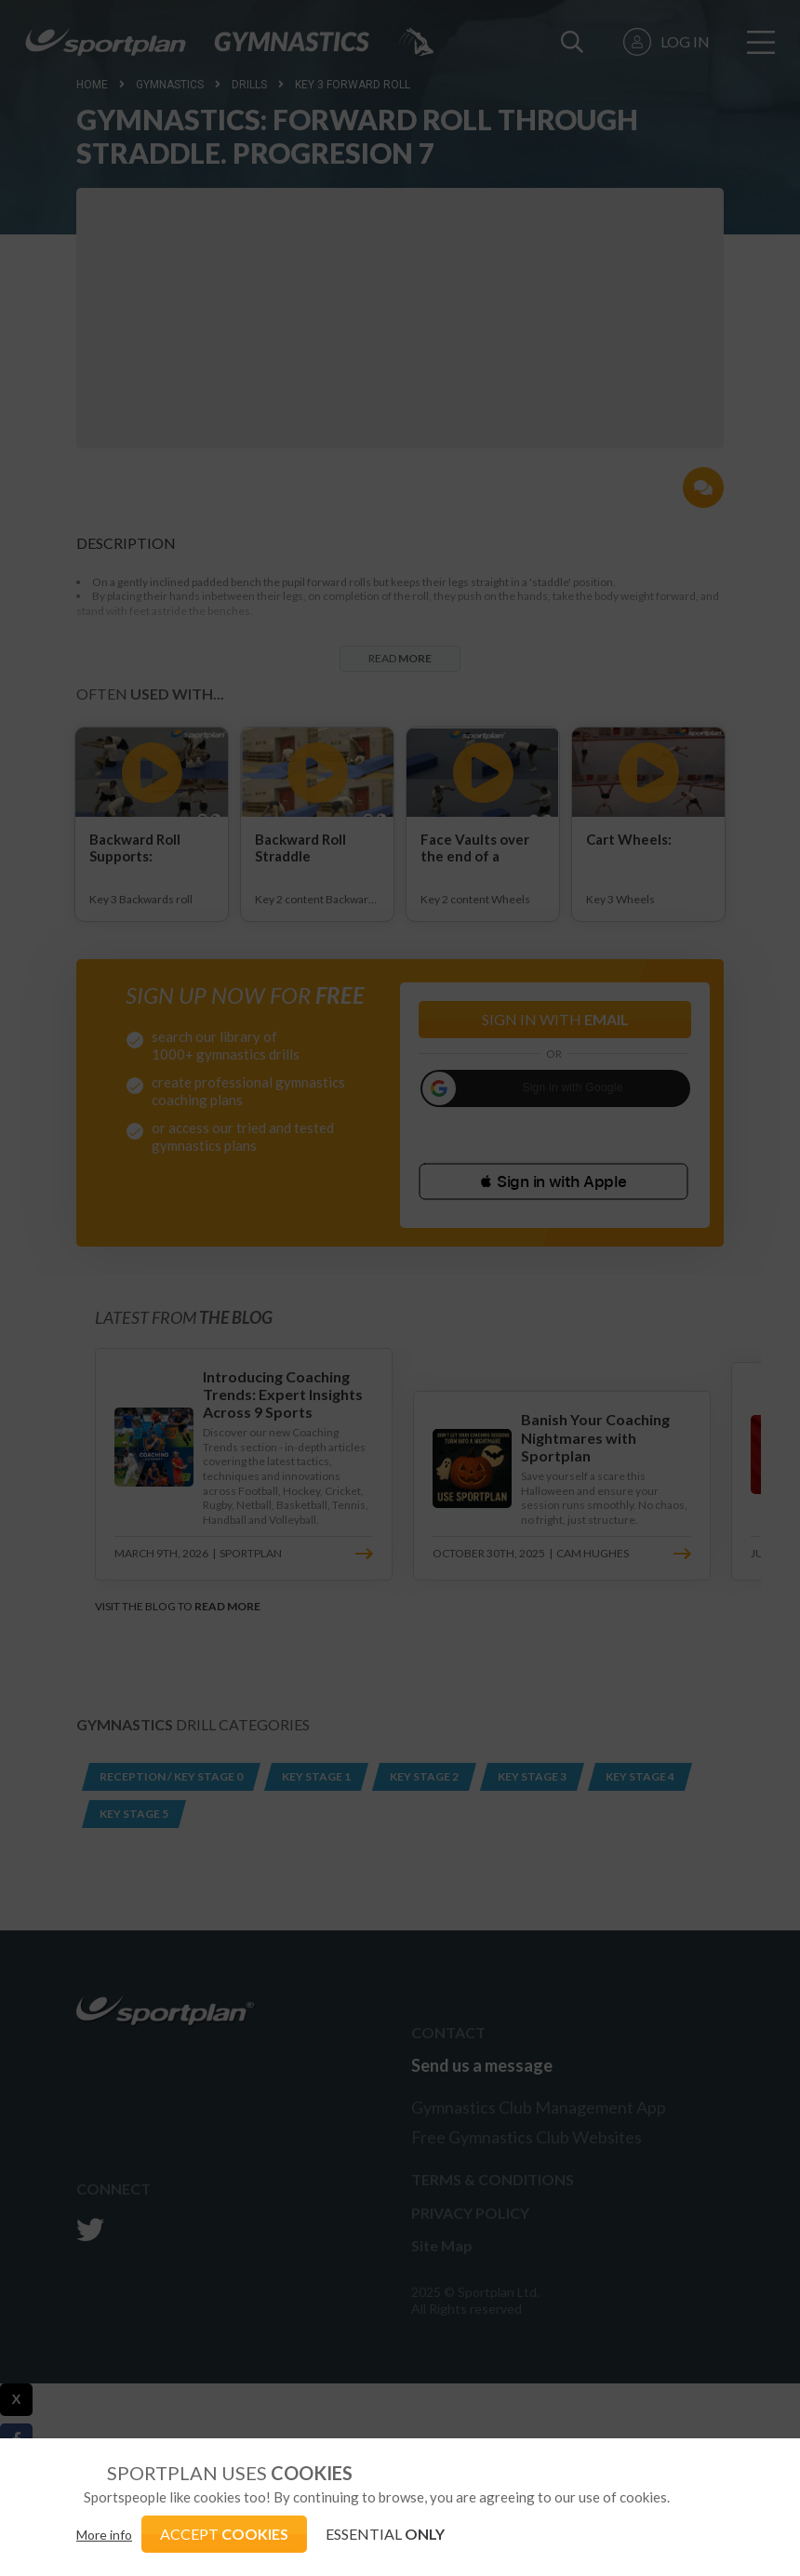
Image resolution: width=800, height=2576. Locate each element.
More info (104, 2535)
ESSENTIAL (385, 2534)
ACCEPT (224, 2534)
